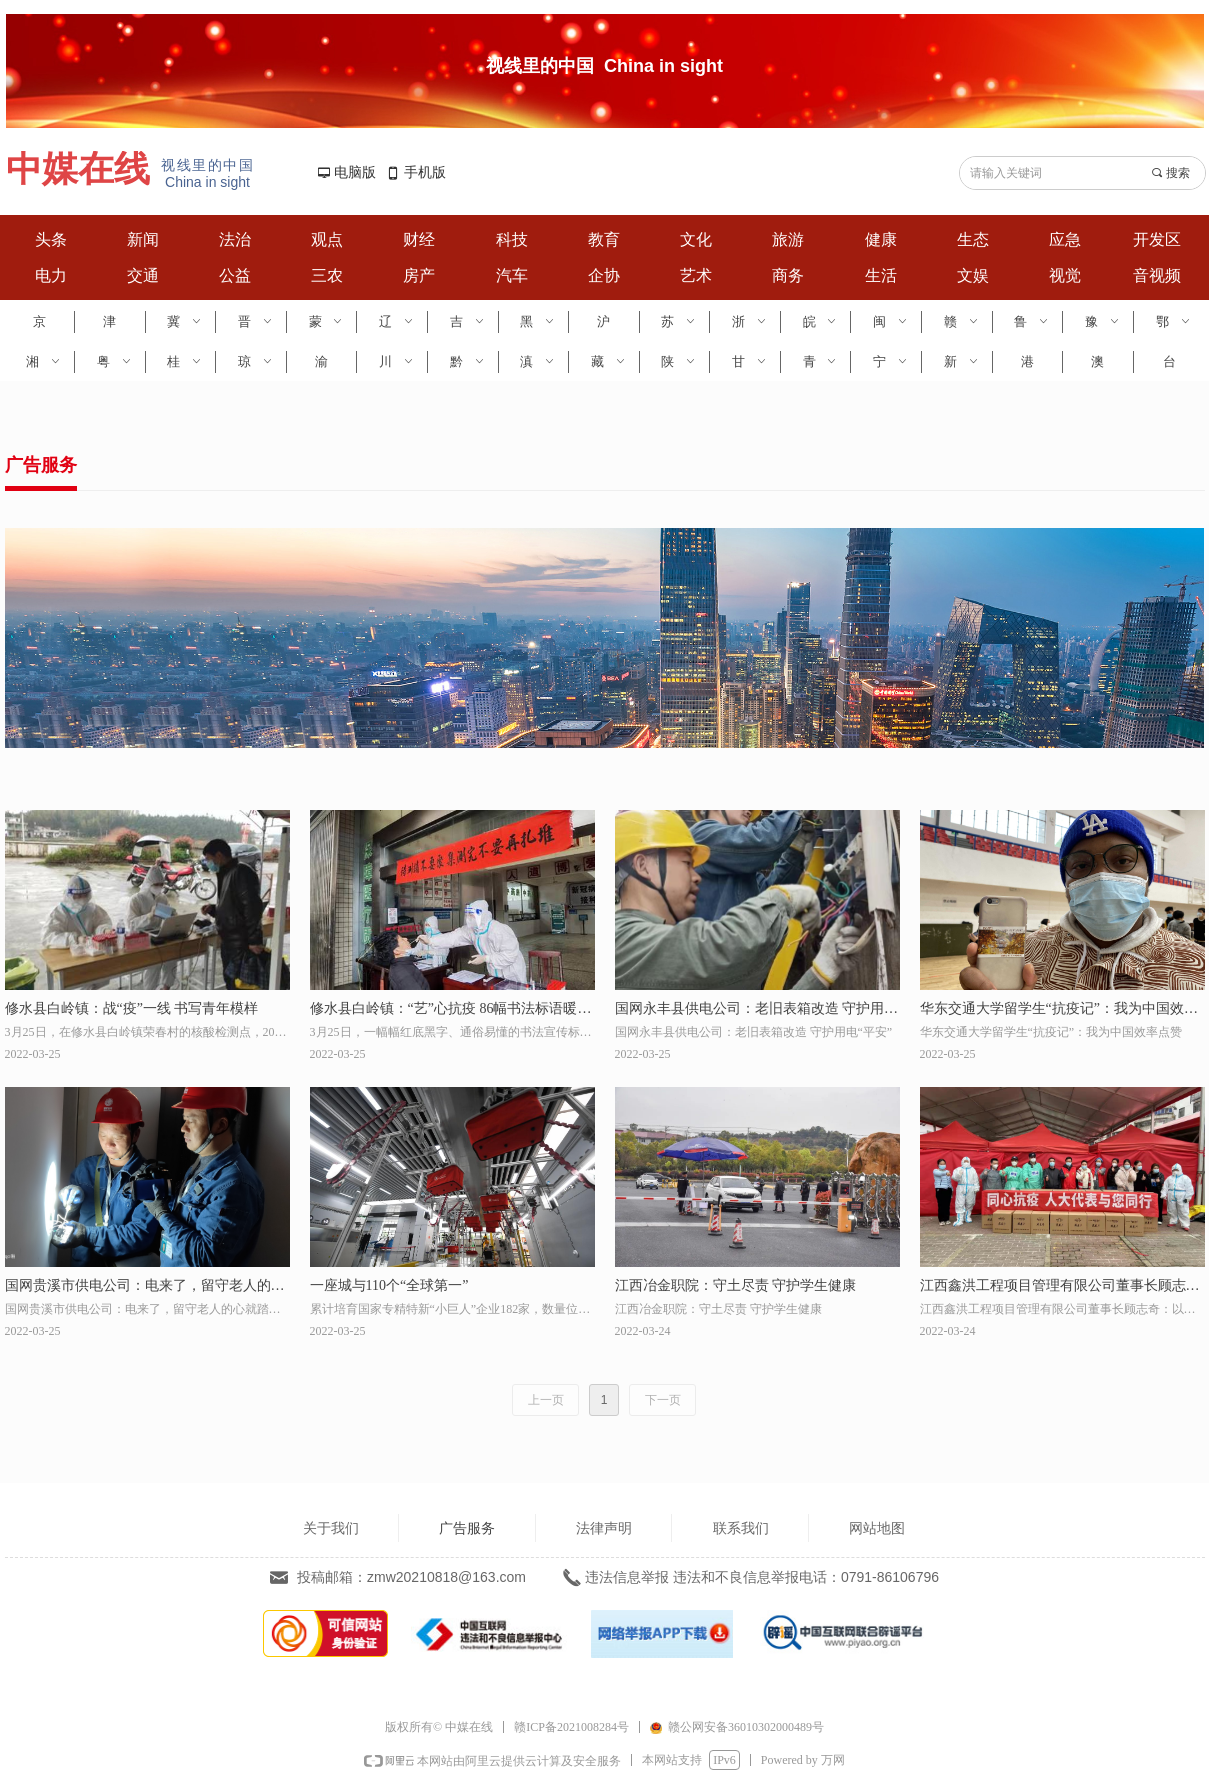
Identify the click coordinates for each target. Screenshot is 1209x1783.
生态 (973, 239)
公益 (235, 275)
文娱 (973, 275)
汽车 (512, 275)
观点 (327, 239)
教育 (604, 239)
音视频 (1157, 275)
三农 (327, 275)
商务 (788, 275)
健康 (881, 239)
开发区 (1157, 239)
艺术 (696, 275)
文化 (696, 239)
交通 (143, 275)
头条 (51, 239)
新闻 (143, 239)
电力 (51, 275)
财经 (419, 239)
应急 (1065, 239)
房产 (419, 275)
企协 (604, 275)
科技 (512, 239)
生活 (881, 275)
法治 (235, 239)
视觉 (1065, 275)
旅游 (788, 239)
